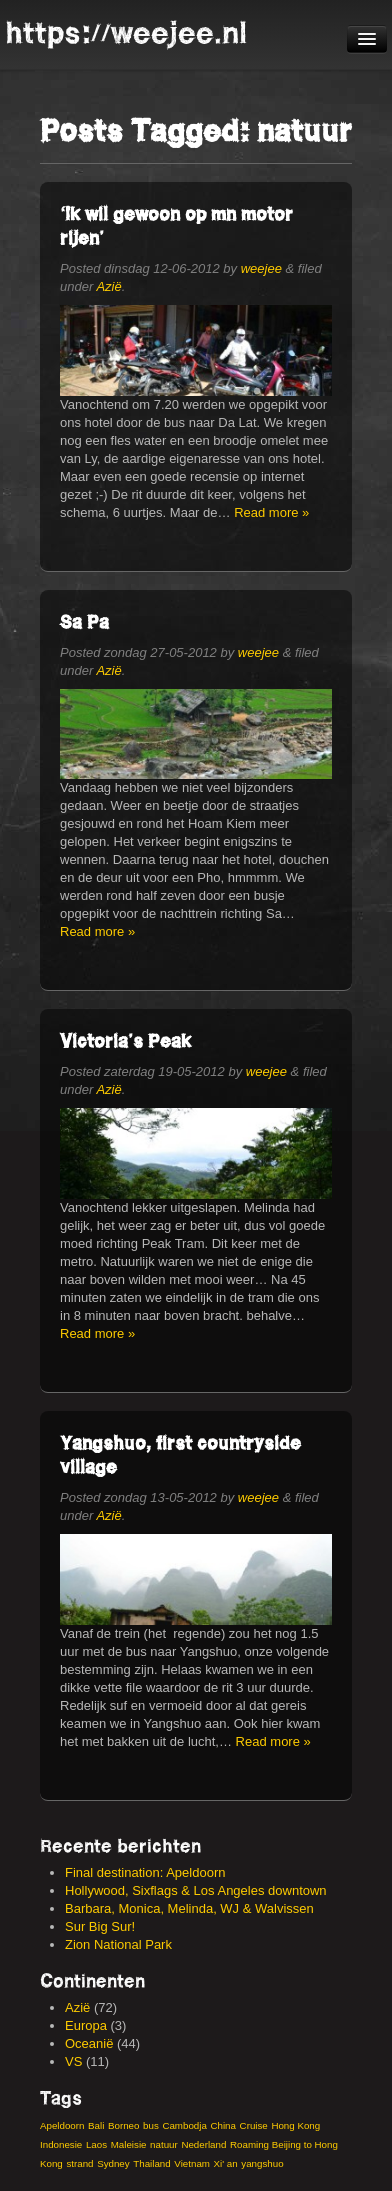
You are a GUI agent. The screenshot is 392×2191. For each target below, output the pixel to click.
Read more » (271, 512)
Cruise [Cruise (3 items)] (254, 2125)
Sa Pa (84, 621)
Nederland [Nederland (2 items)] (203, 2144)
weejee (261, 268)
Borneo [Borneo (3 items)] (123, 2125)
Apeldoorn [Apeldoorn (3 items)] (62, 2125)
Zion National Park (118, 1944)
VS (73, 2061)
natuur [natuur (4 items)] (164, 2144)
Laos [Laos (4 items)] (96, 2144)
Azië (108, 286)
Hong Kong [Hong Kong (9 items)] (295, 2125)
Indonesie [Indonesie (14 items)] (61, 2144)
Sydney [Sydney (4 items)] (113, 2163)
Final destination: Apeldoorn (145, 1872)
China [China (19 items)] (222, 2125)
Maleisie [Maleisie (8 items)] (129, 2144)
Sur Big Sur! (100, 1926)
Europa (86, 2025)
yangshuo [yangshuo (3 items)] (262, 2163)
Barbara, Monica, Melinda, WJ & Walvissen (189, 1908)
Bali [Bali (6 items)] (96, 2125)
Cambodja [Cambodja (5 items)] (184, 2125)
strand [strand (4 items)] (79, 2163)
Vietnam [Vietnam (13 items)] (192, 2163)
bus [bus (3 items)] (151, 2125)
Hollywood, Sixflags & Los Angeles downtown (196, 1890)
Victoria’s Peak (125, 1040)
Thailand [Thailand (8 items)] (151, 2163)
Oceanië (89, 2043)
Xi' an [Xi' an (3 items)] (226, 2163)
